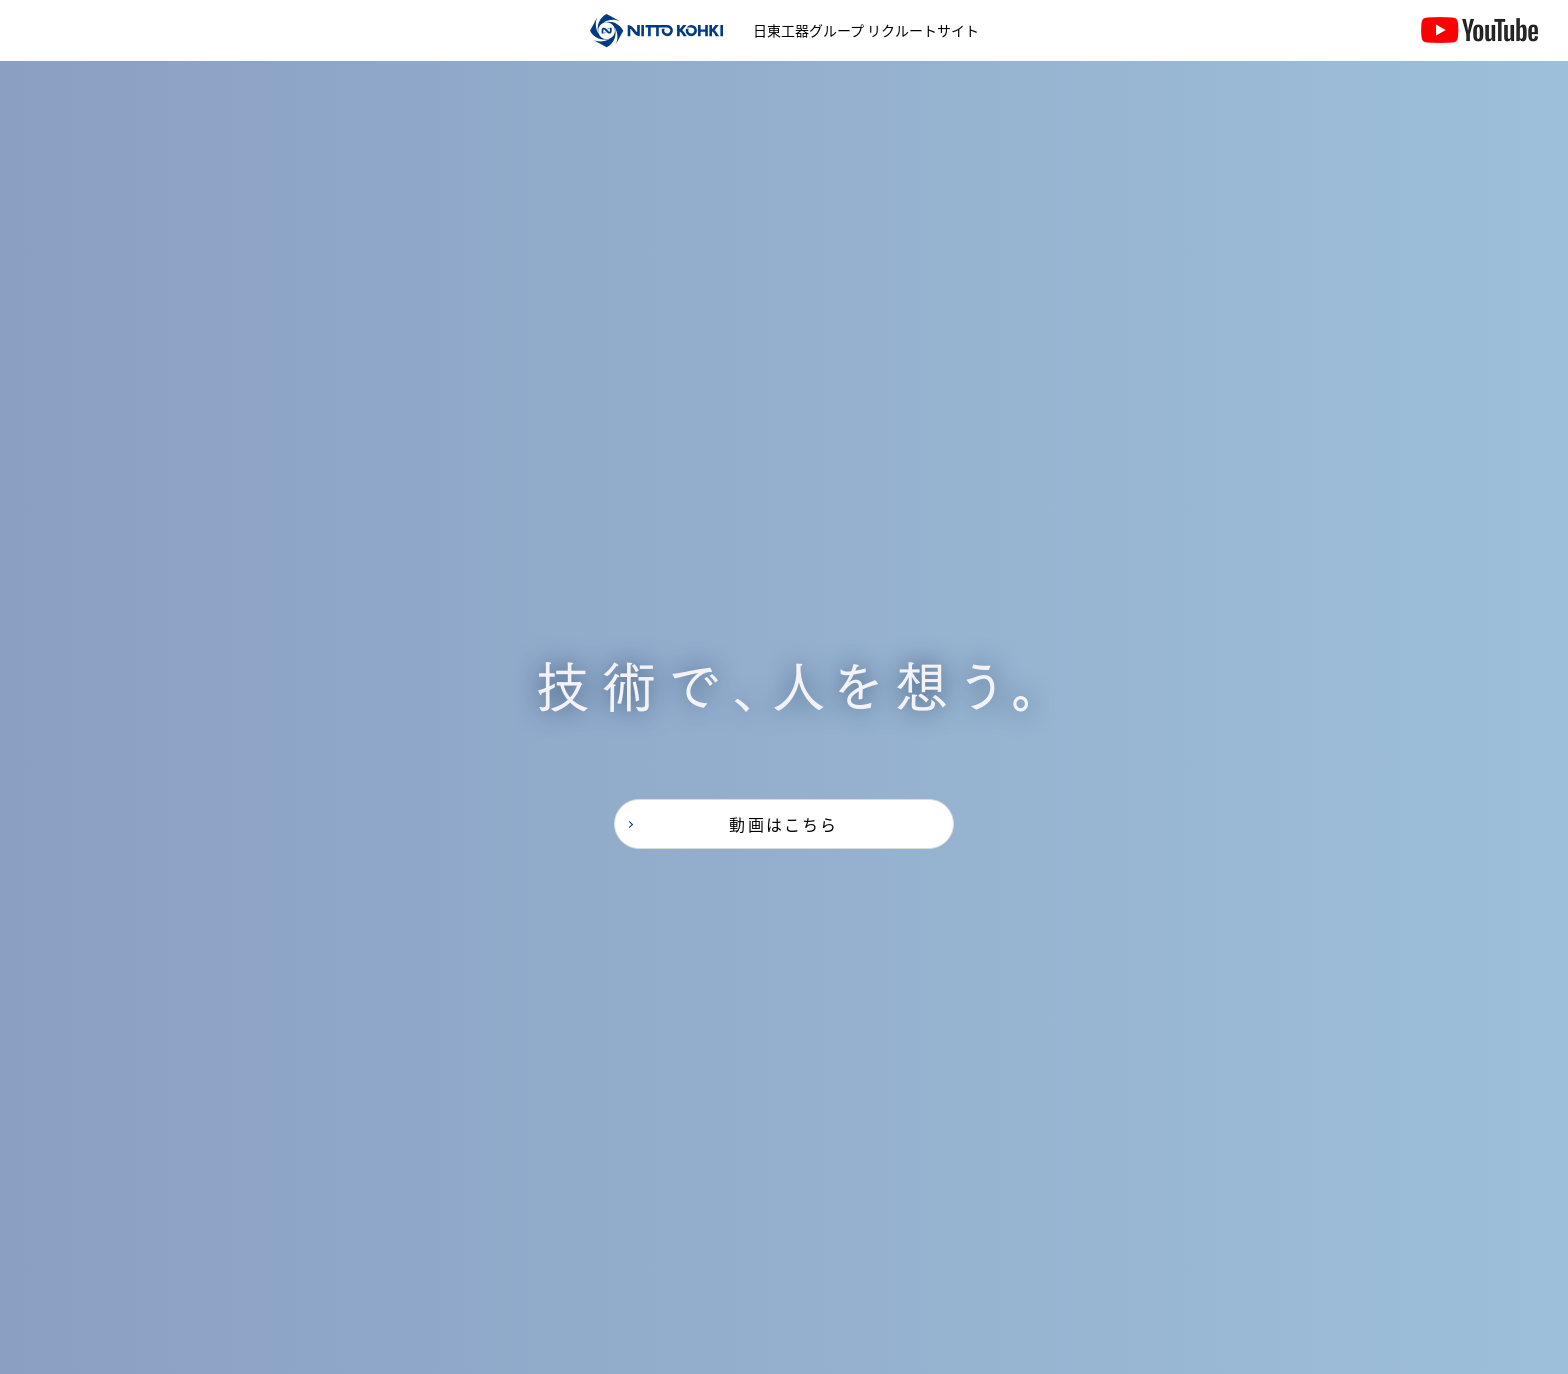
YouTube (1479, 50)
